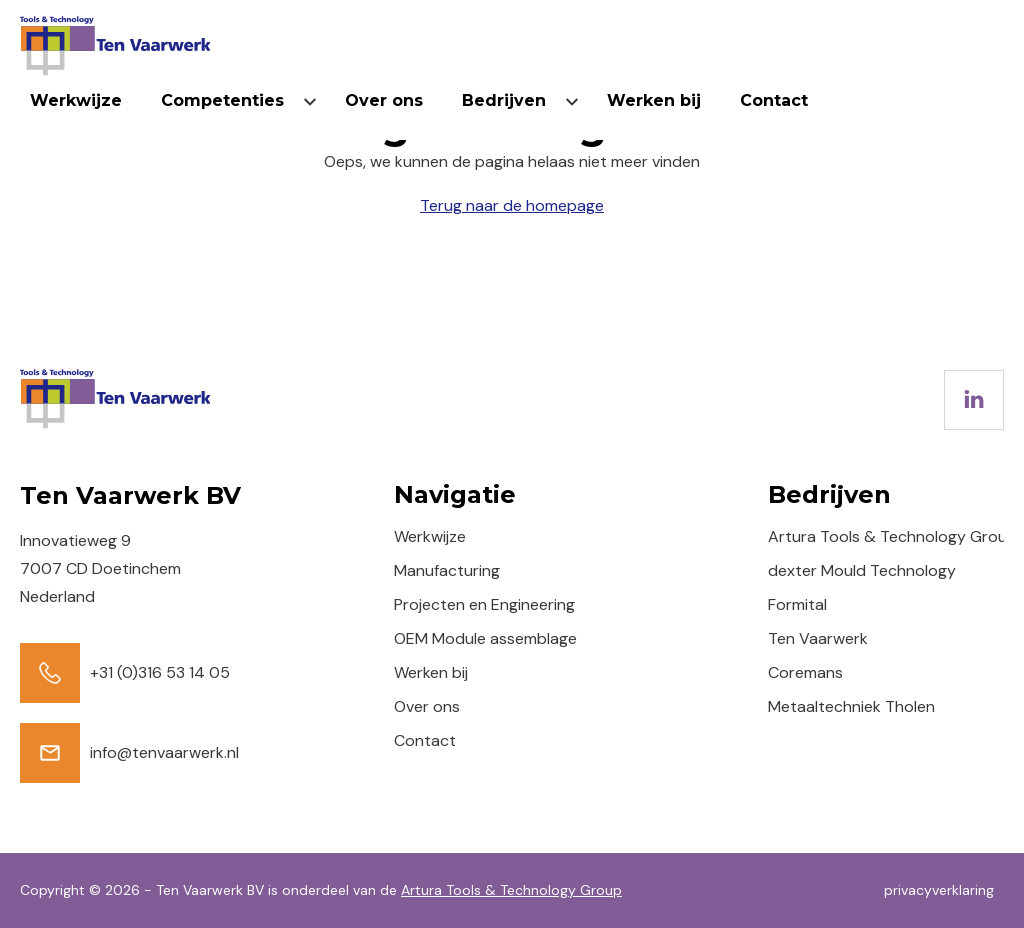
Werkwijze (76, 100)
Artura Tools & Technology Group (892, 536)
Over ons (384, 100)
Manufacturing (447, 570)
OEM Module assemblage (485, 638)
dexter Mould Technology (862, 570)
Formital (797, 604)
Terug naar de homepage (512, 205)
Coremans (805, 672)
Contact (774, 100)
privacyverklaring (939, 890)
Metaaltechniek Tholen (851, 706)
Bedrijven (504, 100)
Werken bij (654, 100)
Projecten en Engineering (484, 604)
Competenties (222, 100)
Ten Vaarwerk (818, 638)
